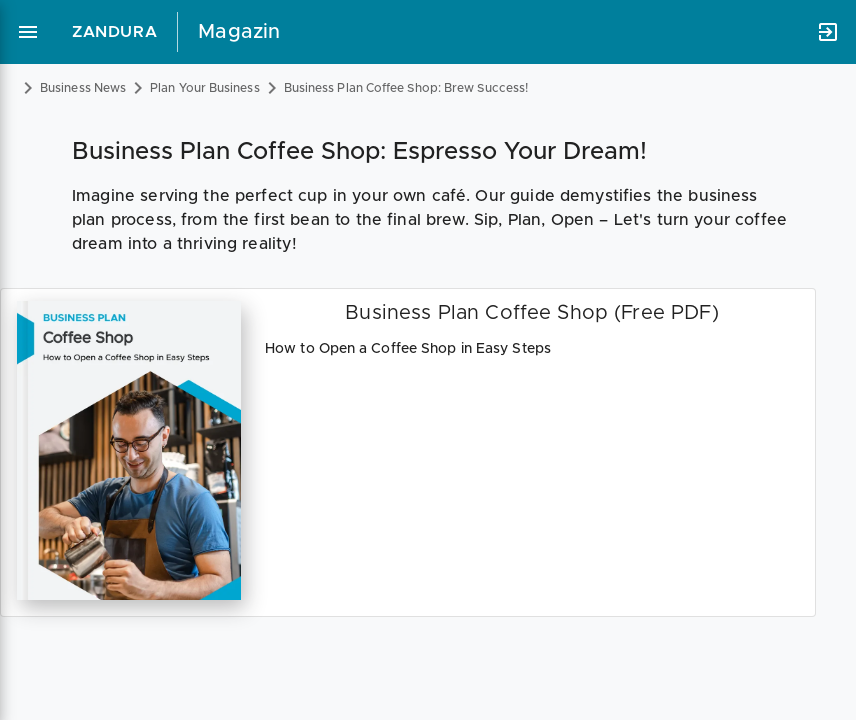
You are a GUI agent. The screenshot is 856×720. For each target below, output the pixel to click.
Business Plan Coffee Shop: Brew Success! (406, 88)
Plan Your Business (205, 88)
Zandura (114, 32)
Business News (83, 88)
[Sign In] (828, 32)
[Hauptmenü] (28, 32)
